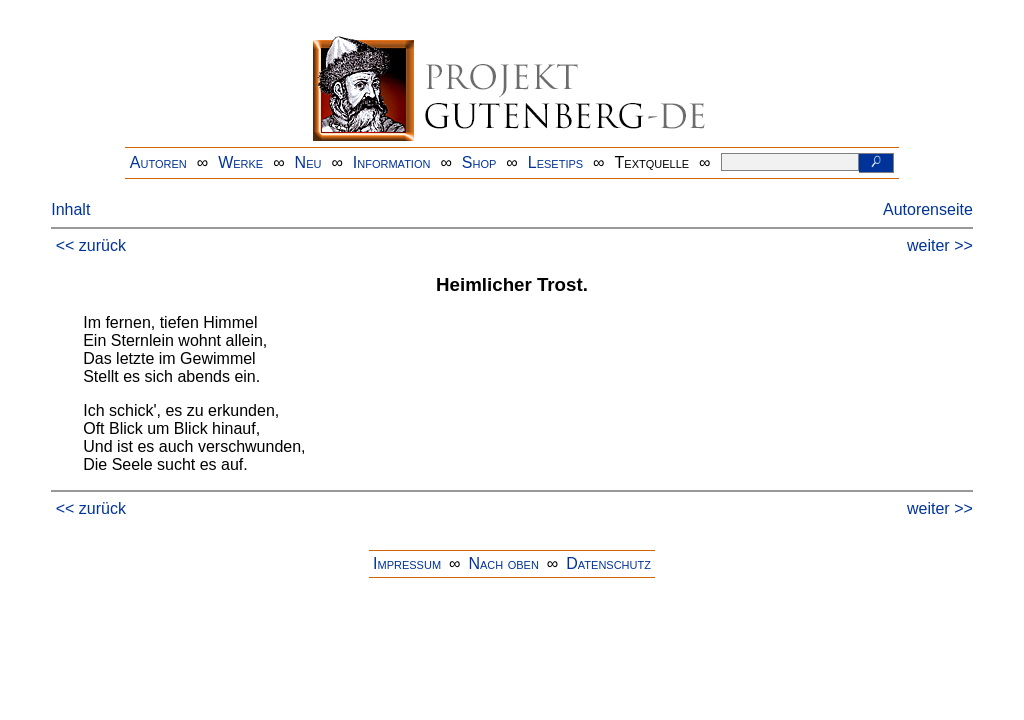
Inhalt (70, 209)
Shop (479, 162)
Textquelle (652, 162)
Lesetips (555, 162)
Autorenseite (928, 209)
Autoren (158, 162)
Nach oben (503, 563)
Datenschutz (608, 563)
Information (392, 162)
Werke (240, 162)
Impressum (407, 563)
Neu (308, 162)
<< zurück (91, 245)
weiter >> (940, 245)
